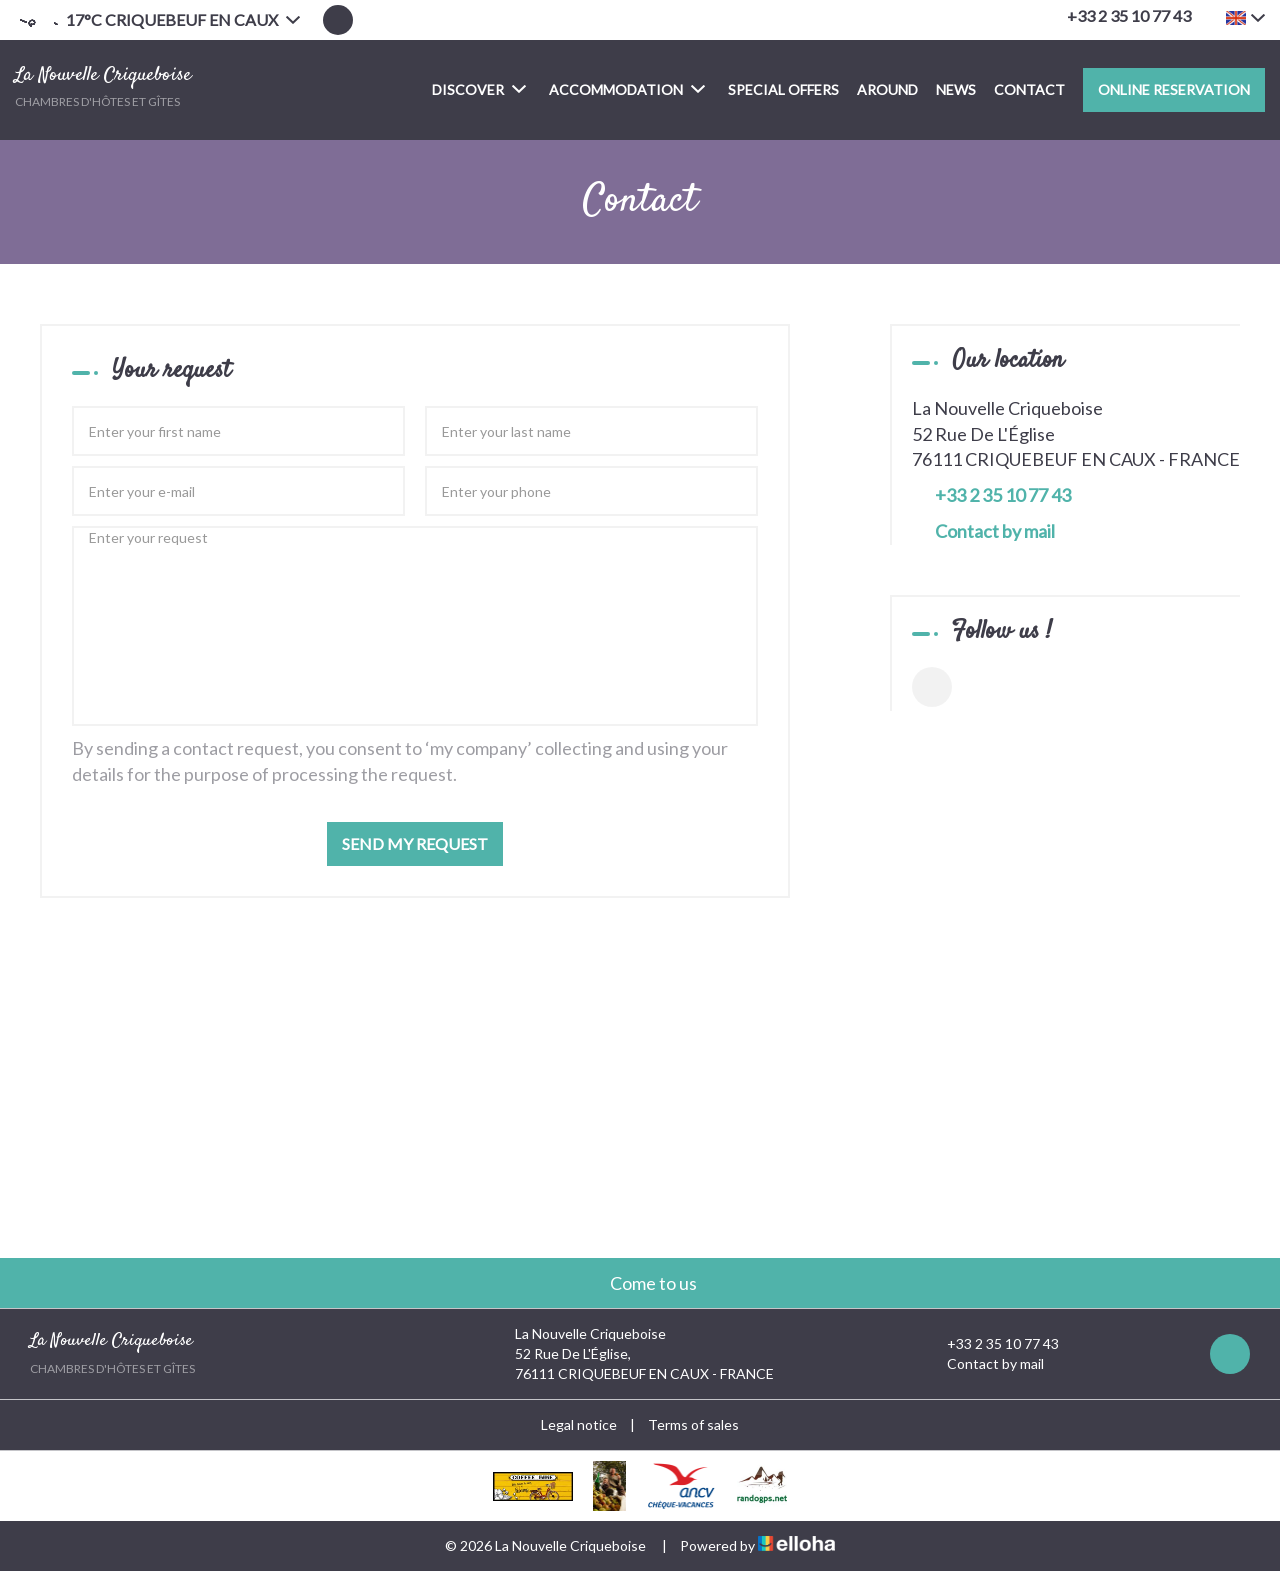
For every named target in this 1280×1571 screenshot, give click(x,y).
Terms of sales (693, 1424)
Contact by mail (995, 531)
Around (887, 89)
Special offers (783, 89)
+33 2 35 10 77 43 (991, 1344)
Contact (1029, 89)
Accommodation (627, 88)
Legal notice (579, 1424)
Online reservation (1174, 89)
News (956, 89)
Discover (479, 88)
